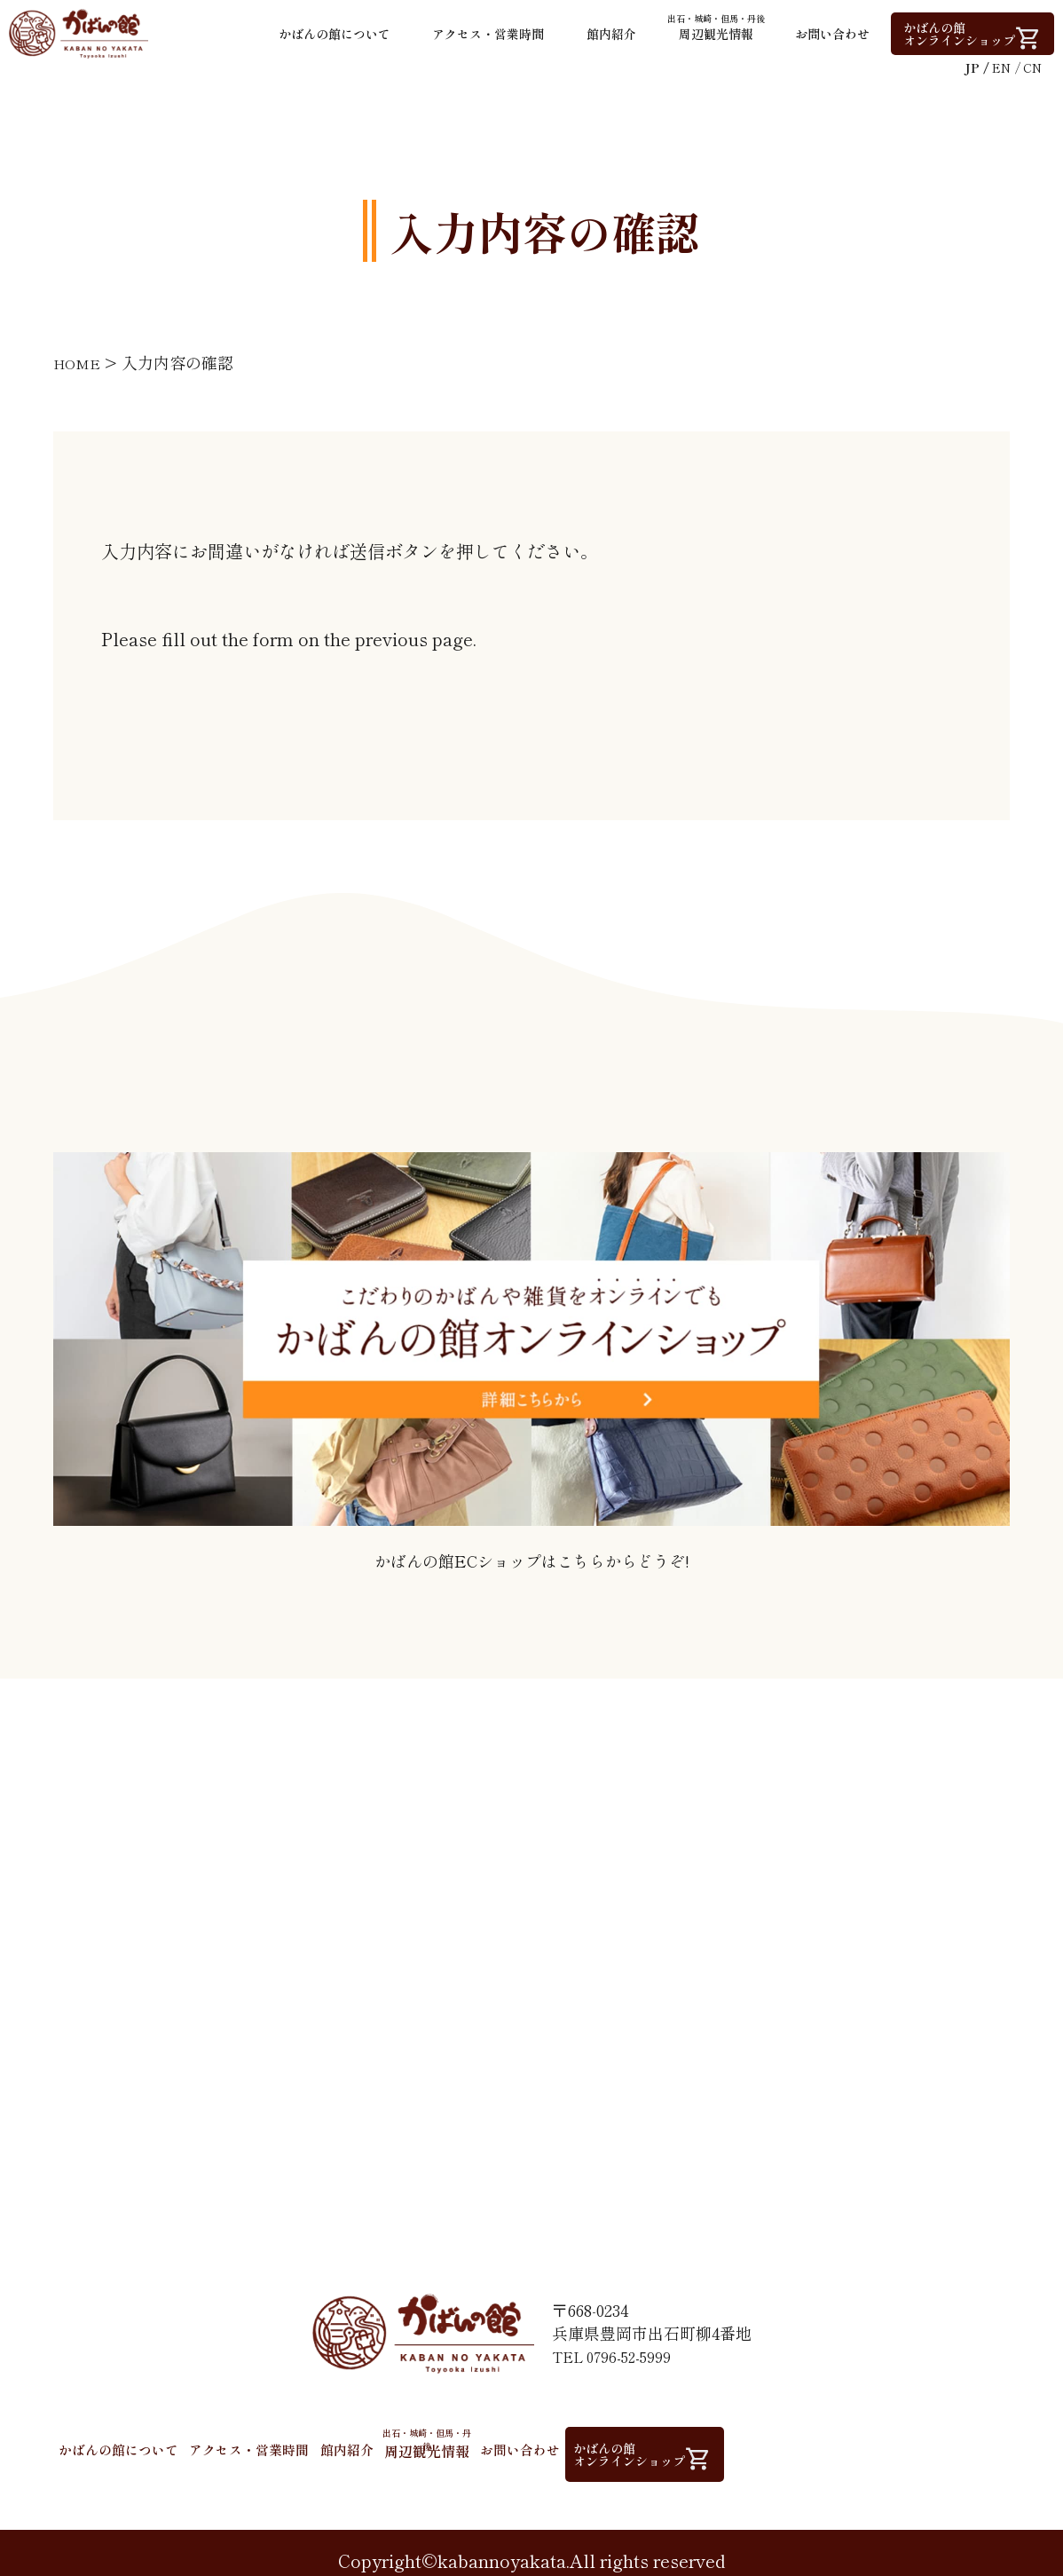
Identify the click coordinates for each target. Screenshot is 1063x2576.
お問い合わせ (832, 34)
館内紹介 (611, 34)
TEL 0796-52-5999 (616, 2350)
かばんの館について (334, 34)
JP (972, 67)
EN (1001, 67)
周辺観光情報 (716, 27)
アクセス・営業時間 (488, 34)
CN (1032, 67)
